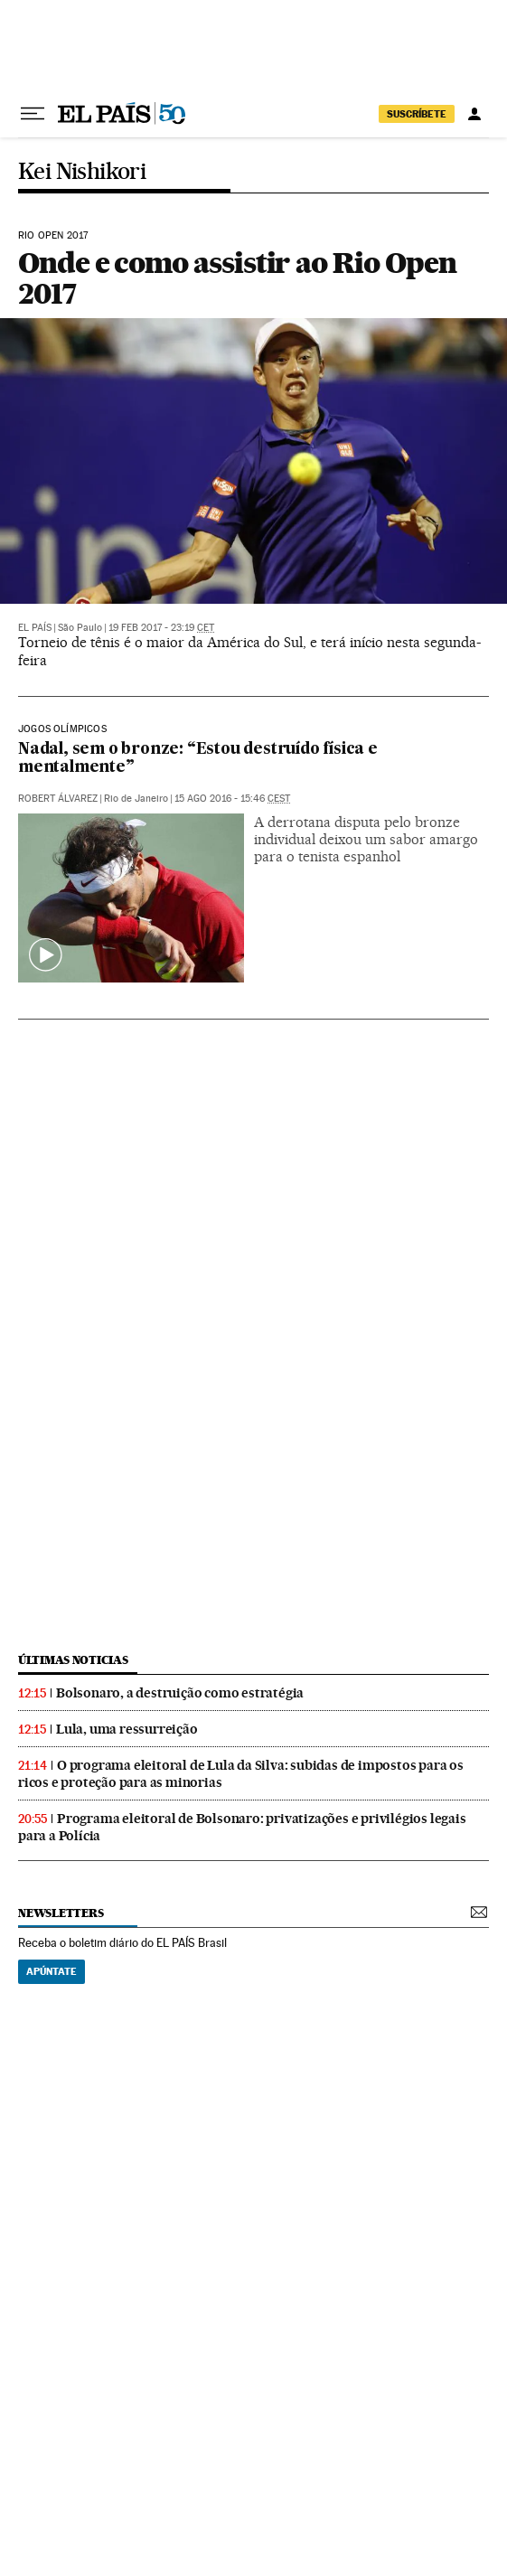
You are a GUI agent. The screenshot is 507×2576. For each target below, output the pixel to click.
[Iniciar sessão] (474, 113)
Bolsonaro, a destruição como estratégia (180, 1693)
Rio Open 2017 (53, 235)
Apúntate (51, 1971)
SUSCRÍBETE (416, 114)
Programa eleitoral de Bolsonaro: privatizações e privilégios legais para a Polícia (242, 1827)
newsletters (60, 1913)
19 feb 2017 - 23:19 (161, 628)
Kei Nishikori (82, 172)
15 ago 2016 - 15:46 (232, 798)
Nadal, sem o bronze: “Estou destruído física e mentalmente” (198, 759)
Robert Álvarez (58, 798)
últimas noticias (73, 1660)
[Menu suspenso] (32, 113)
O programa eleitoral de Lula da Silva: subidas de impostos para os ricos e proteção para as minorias (241, 1774)
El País (35, 628)
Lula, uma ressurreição (127, 1729)
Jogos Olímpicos (62, 729)
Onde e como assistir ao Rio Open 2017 (236, 278)
